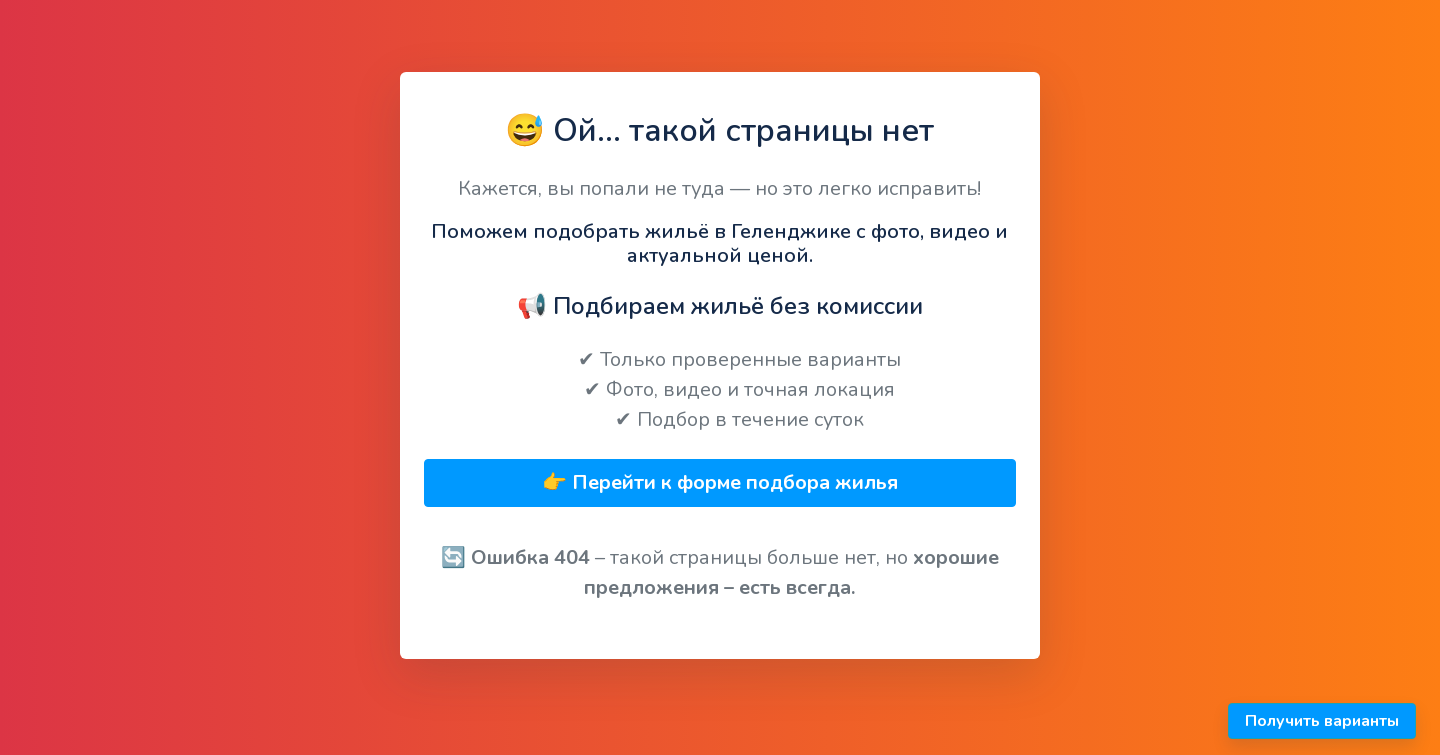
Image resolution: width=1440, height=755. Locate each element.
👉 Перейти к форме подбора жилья (720, 482)
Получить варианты (1322, 721)
